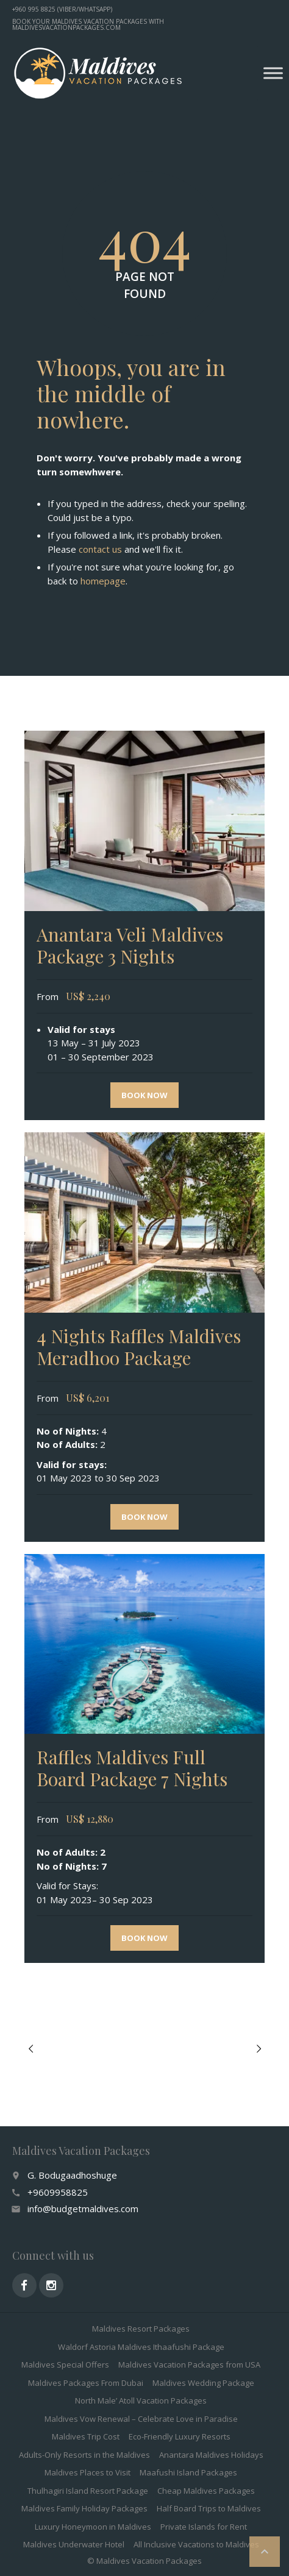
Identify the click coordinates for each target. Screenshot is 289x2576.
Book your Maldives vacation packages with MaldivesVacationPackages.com (88, 24)
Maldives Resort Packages (141, 2328)
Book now (144, 1095)
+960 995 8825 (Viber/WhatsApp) (62, 9)
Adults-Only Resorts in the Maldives (84, 2454)
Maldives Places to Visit (87, 2472)
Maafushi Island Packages (188, 2472)
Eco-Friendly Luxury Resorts (179, 2436)
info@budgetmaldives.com (82, 2208)
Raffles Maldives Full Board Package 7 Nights (132, 1768)
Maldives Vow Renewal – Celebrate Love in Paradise (141, 2418)
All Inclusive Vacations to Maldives (196, 2544)
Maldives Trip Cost (86, 2436)
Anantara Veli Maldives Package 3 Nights (130, 945)
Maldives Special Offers (65, 2364)
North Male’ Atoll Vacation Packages (141, 2400)
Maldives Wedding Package (203, 2382)
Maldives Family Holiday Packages (84, 2508)
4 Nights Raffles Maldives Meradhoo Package (139, 1347)
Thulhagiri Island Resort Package (87, 2490)
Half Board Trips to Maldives (209, 2508)
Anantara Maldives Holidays (211, 2454)
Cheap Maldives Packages (206, 2490)
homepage (103, 581)
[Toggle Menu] (273, 73)
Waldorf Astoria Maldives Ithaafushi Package (141, 2346)
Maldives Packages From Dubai (85, 2382)
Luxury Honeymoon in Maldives (93, 2526)
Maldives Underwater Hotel (73, 2544)
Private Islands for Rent (203, 2526)
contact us (100, 549)
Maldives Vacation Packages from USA (189, 2364)
